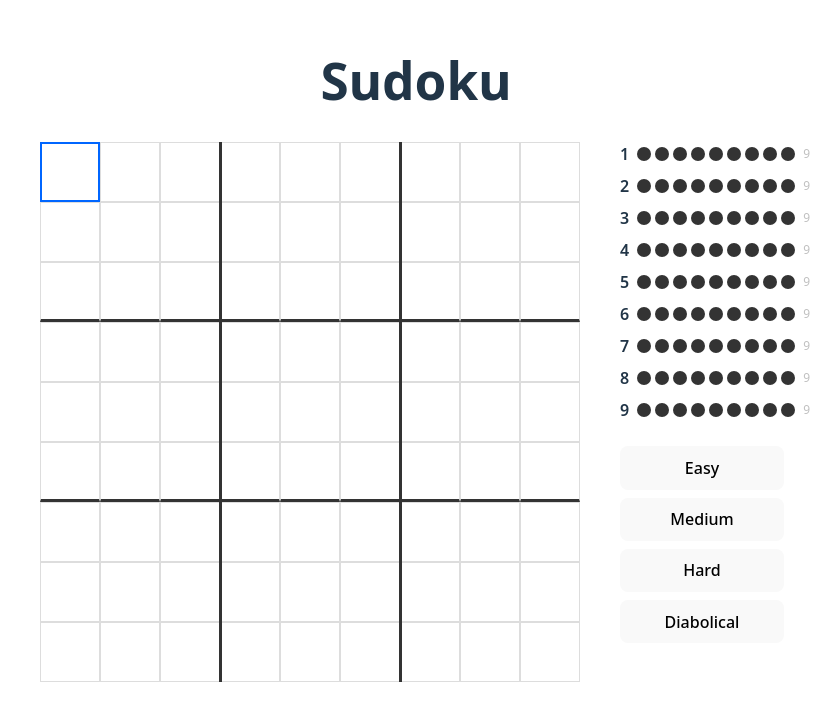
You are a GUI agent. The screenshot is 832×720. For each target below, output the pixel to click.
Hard (702, 570)
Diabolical (702, 622)
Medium (701, 519)
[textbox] (70, 172)
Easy (702, 468)
